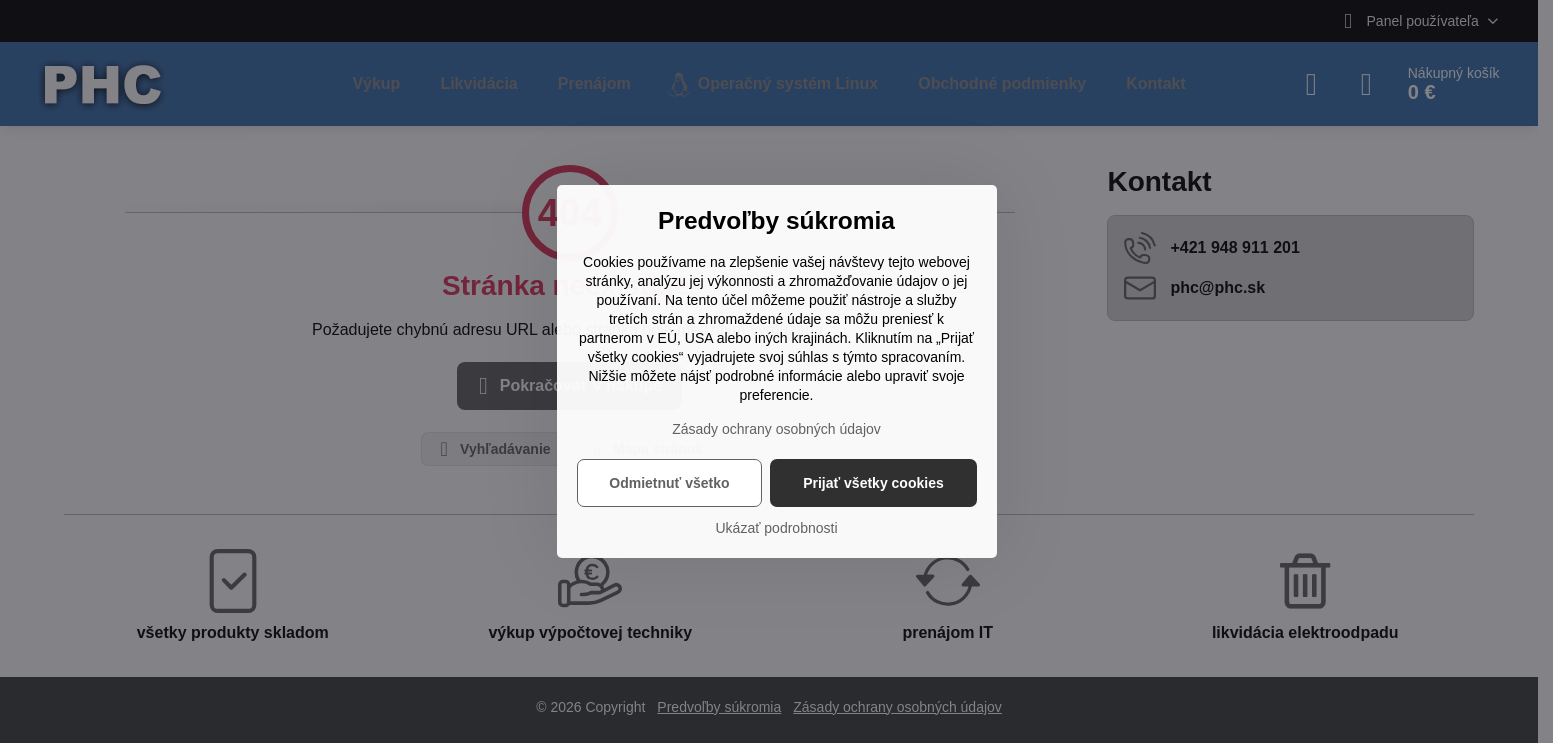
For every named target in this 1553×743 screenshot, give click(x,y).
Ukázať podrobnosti (777, 528)
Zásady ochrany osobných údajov (776, 429)
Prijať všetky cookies (873, 483)
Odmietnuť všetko (669, 483)
